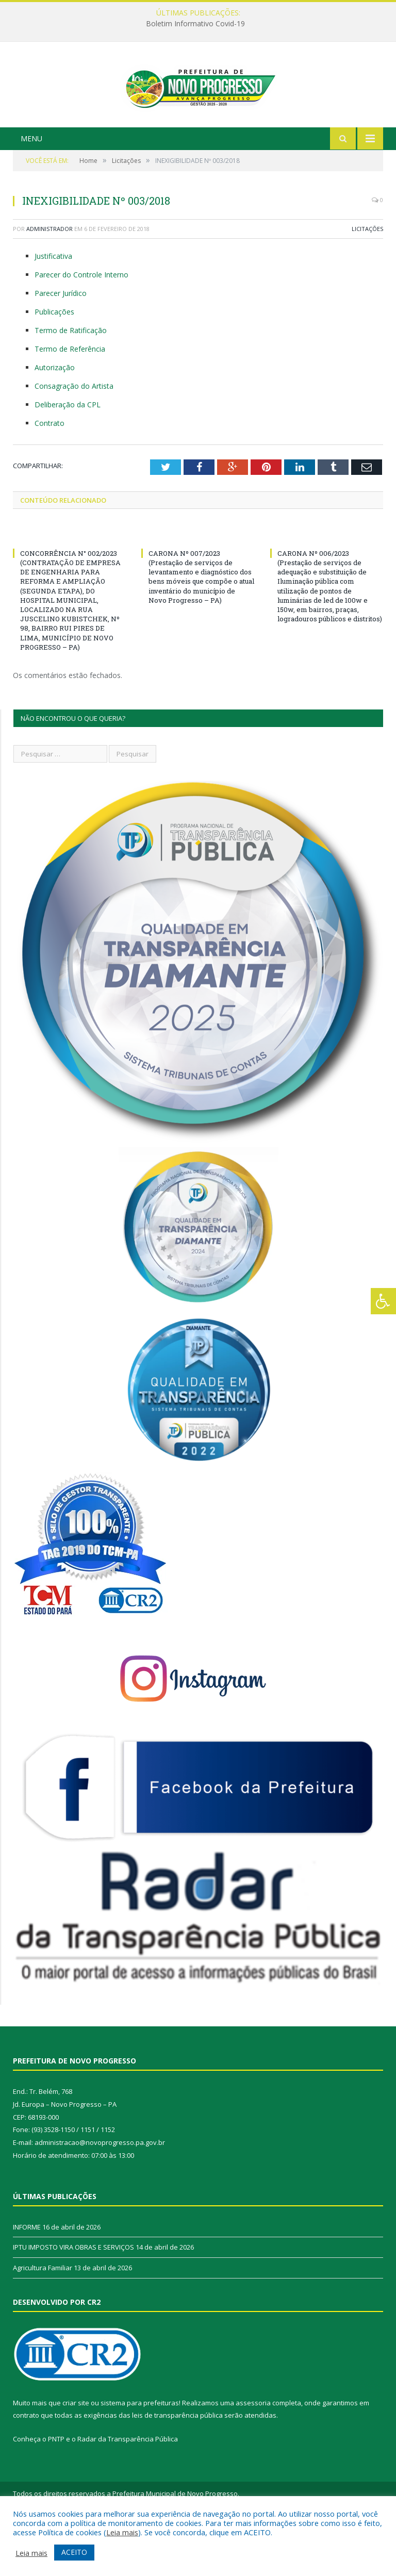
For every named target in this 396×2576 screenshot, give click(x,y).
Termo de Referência (70, 398)
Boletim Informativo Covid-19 (195, 23)
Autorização (55, 416)
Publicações (54, 361)
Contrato (49, 472)
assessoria (253, 2451)
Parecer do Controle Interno (81, 323)
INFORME (27, 2276)
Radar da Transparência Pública (127, 2488)
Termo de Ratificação (71, 379)
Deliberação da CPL (68, 453)
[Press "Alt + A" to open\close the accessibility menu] (383, 1301)
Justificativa (53, 305)
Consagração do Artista (74, 435)
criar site (75, 2451)
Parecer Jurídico (61, 342)
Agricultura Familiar (42, 2316)
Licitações (367, 278)
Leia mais (122, 2532)
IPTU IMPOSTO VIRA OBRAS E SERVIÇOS (73, 2296)
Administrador (49, 278)
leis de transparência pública (177, 2464)
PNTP (56, 2488)
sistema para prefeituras (140, 2451)
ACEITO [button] (74, 2552)
